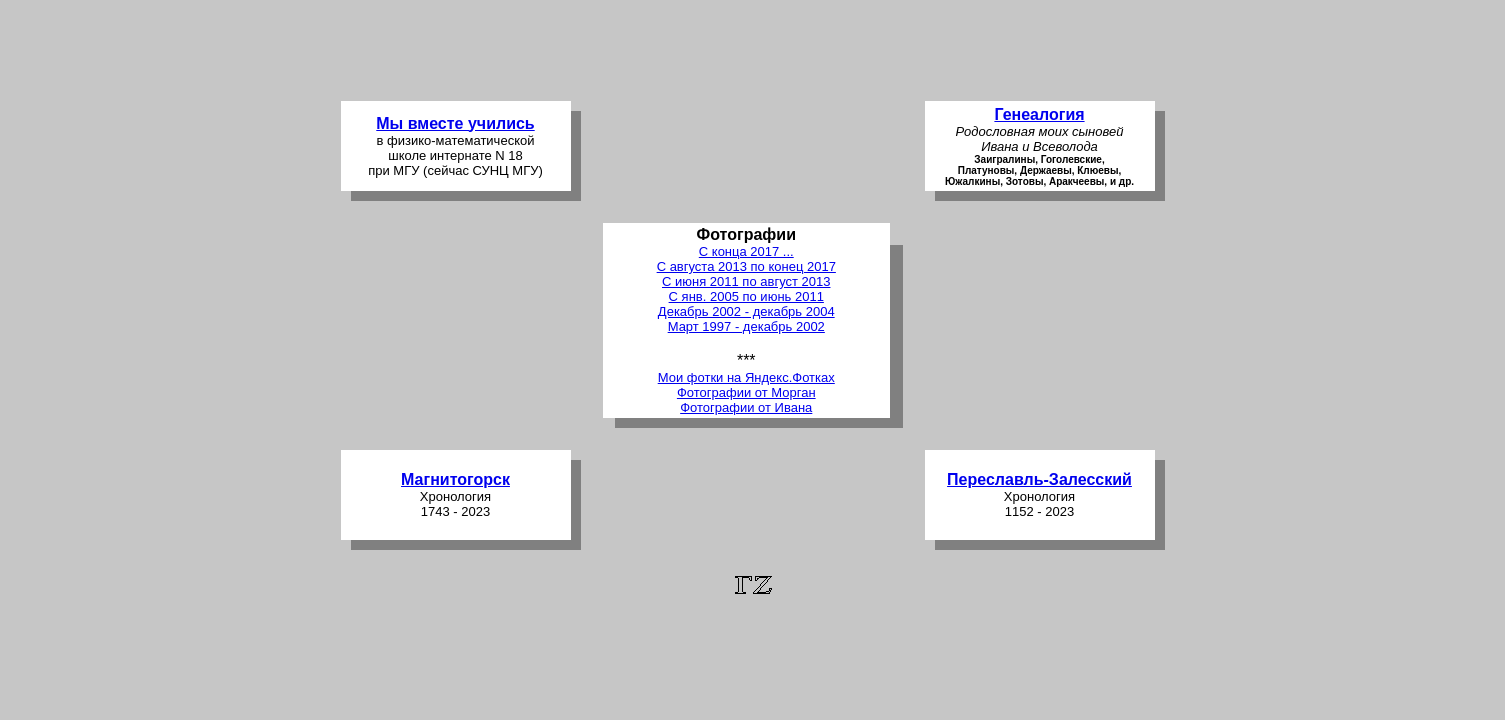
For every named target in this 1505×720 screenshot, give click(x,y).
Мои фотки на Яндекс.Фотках (746, 377)
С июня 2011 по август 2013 (746, 281)
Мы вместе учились (455, 123)
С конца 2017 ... (746, 251)
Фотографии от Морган (746, 392)
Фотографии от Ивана (746, 407)
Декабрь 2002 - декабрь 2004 (746, 311)
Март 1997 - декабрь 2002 (746, 326)
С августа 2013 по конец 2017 (746, 266)
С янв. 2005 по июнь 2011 (746, 296)
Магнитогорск (455, 479)
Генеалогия (1039, 114)
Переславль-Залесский (1039, 479)
